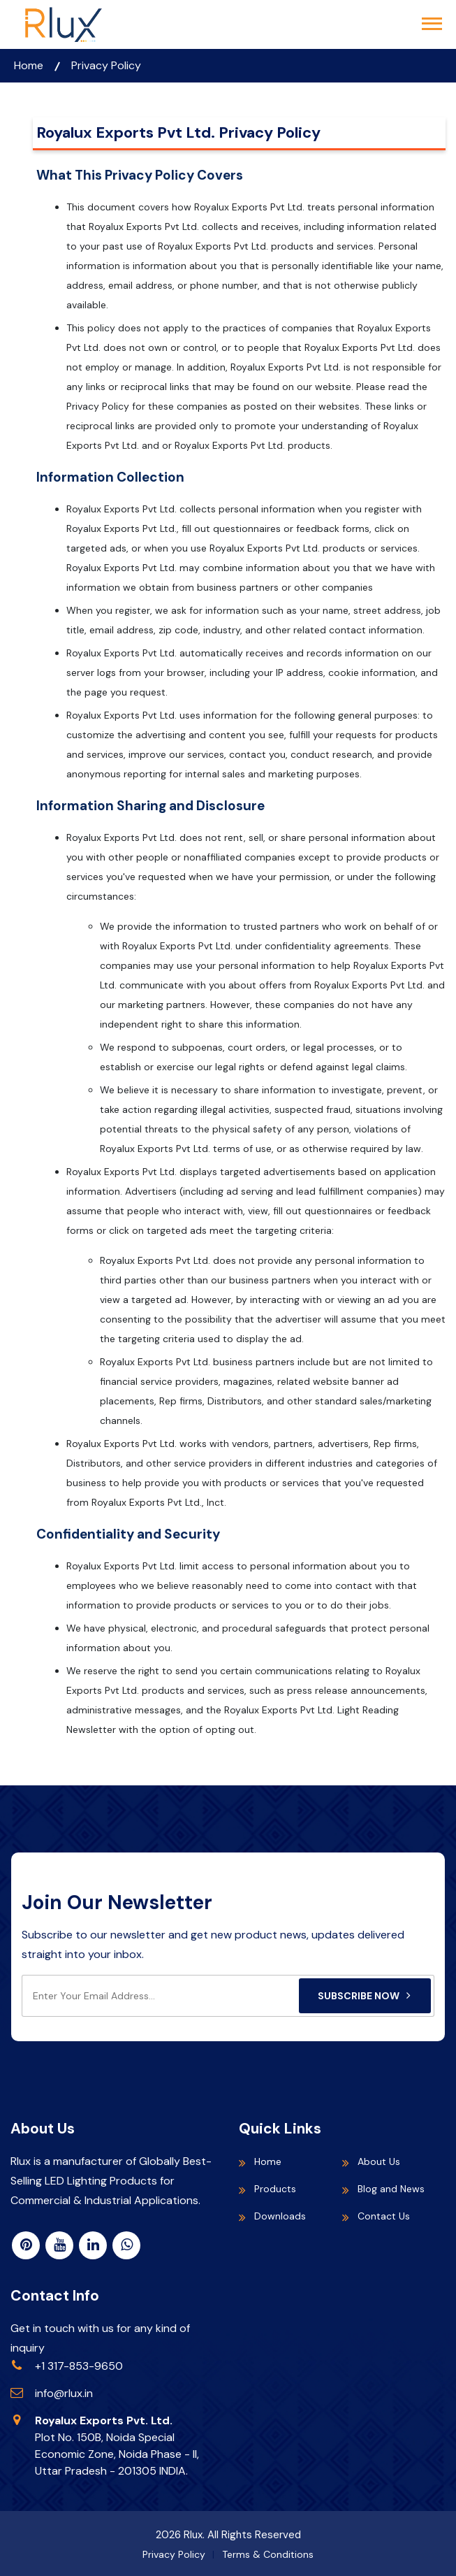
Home (28, 65)
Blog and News (391, 2188)
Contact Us (384, 2216)
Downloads (280, 2216)
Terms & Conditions (268, 2554)
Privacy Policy (106, 65)
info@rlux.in (64, 2393)
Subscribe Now (365, 1995)
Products (275, 2188)
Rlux (193, 2535)
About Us (379, 2161)
